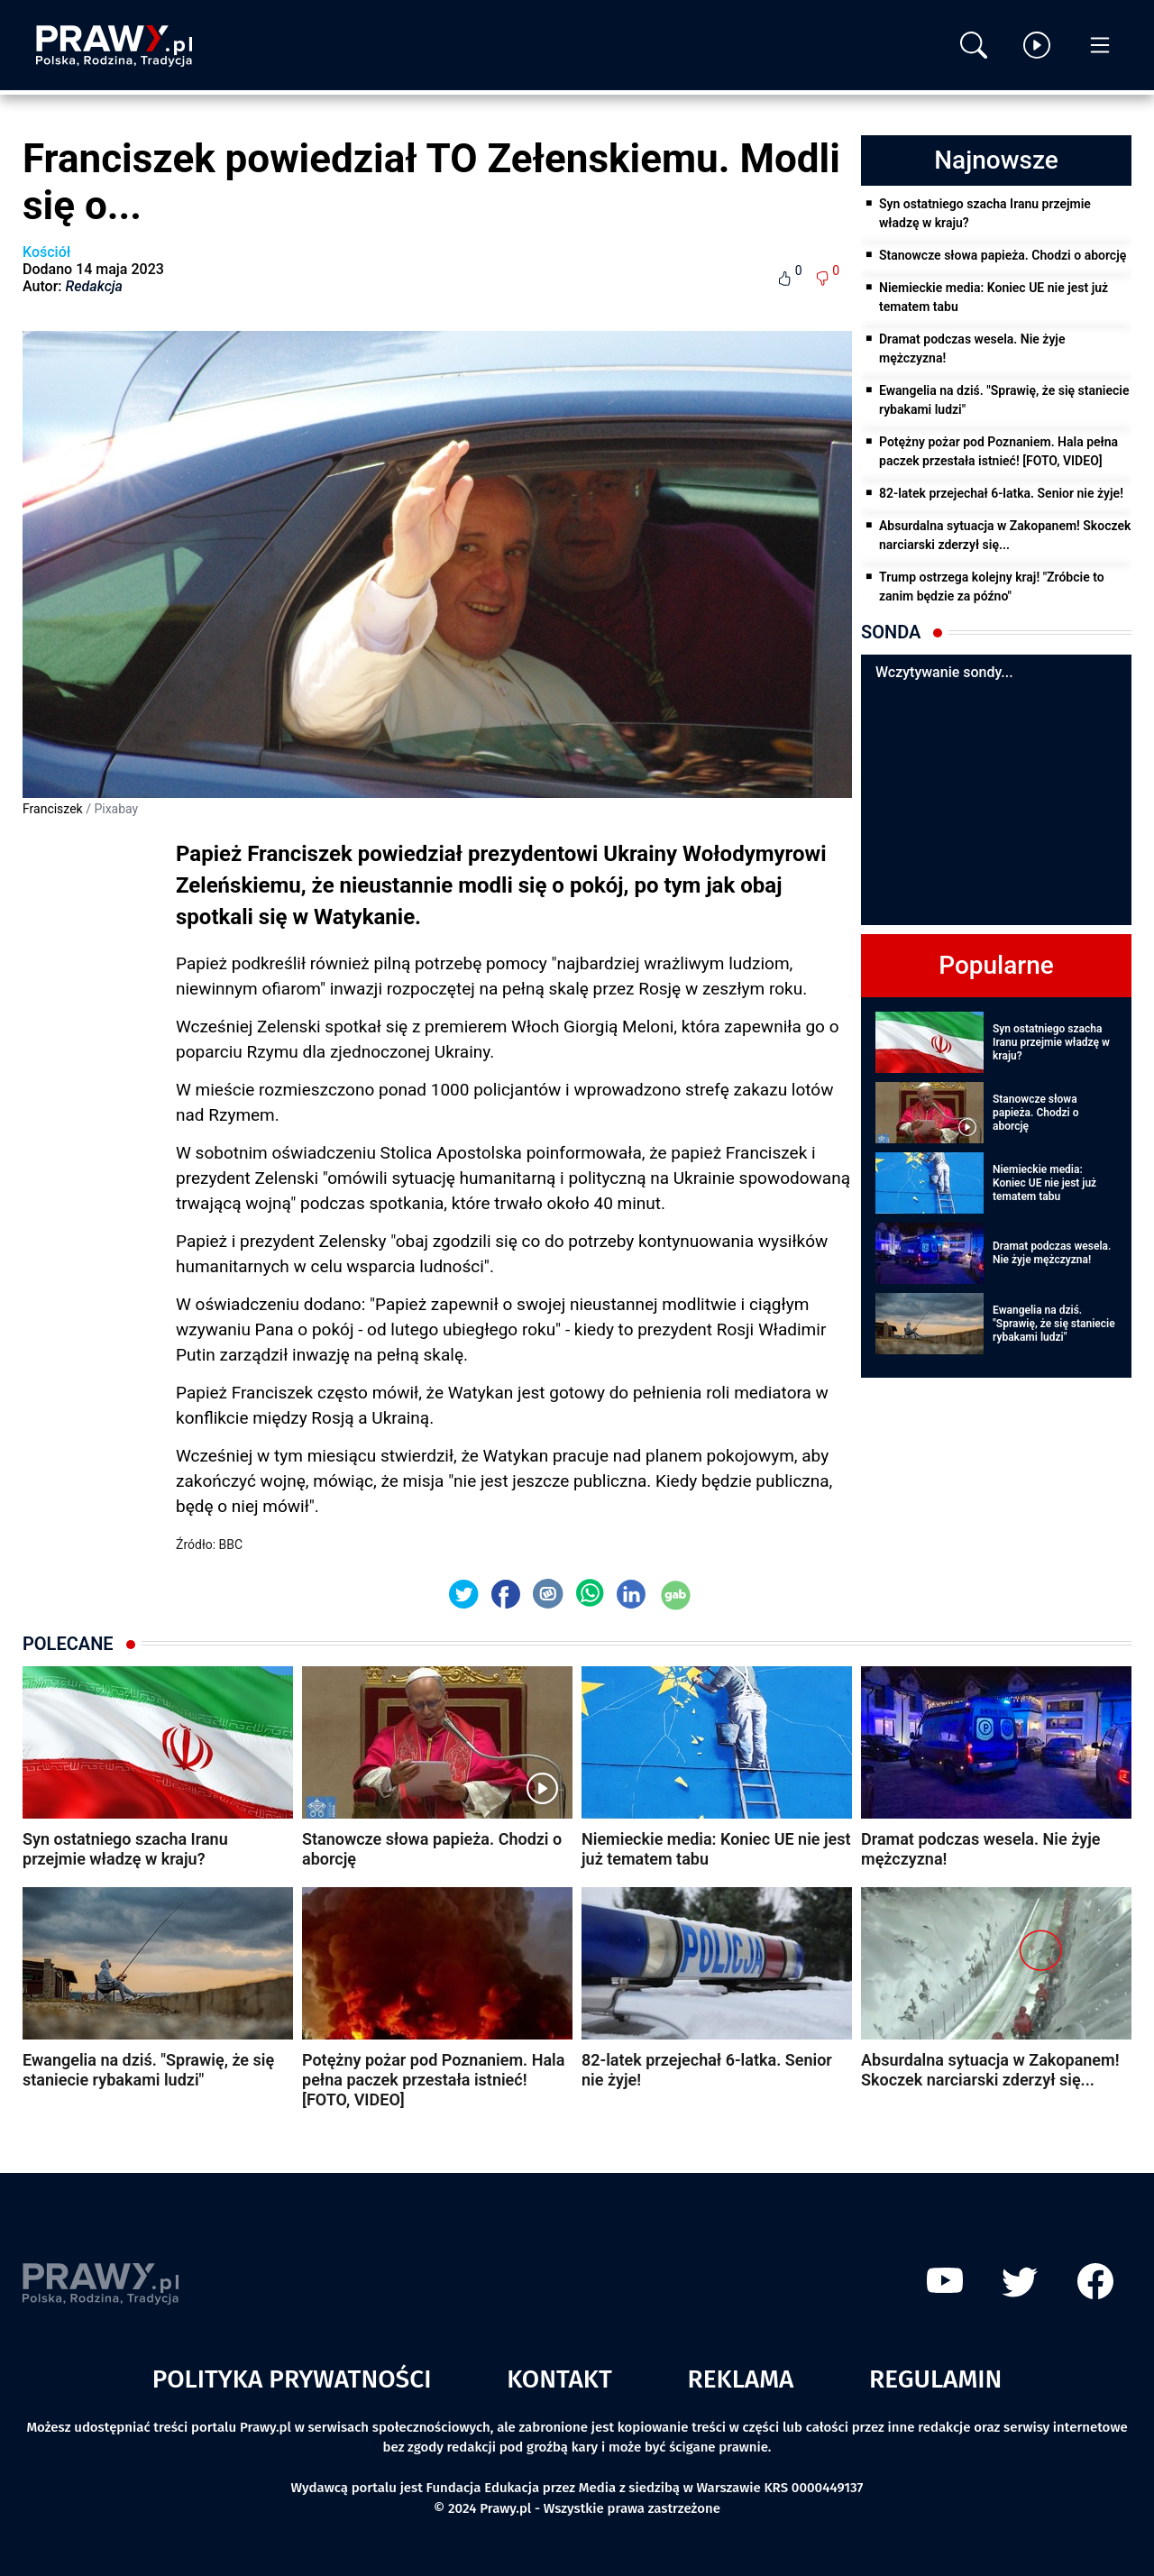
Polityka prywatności (292, 2379)
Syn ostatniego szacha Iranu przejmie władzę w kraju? (985, 213)
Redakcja (94, 286)
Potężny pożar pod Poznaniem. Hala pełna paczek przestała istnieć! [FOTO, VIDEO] (998, 451)
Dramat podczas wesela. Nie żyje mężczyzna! (972, 348)
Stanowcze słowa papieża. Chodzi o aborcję (1002, 255)
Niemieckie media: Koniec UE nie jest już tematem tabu (993, 297)
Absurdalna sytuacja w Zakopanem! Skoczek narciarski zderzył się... (1005, 535)
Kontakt (559, 2379)
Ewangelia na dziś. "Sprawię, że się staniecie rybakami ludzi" (1004, 400)
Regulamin (935, 2379)
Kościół (46, 252)
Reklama (741, 2379)
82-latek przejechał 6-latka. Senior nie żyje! (1001, 493)
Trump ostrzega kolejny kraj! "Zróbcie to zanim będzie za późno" (991, 586)
